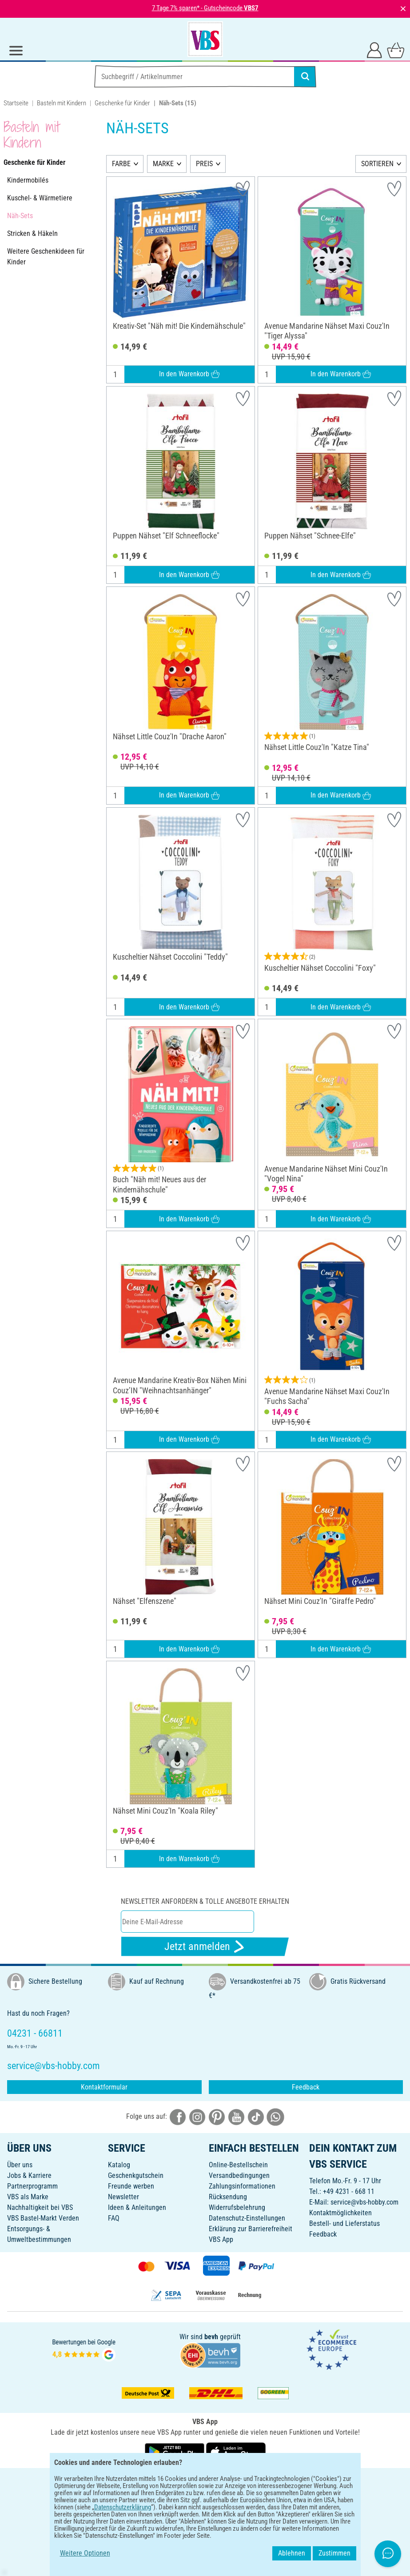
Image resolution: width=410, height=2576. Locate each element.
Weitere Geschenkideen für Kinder (45, 256)
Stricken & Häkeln (32, 233)
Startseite (16, 103)
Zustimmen (334, 2553)
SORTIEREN (377, 164)
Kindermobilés (27, 180)
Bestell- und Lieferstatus (344, 2223)
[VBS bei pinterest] (217, 2116)
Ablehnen (291, 2553)
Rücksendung (228, 2197)
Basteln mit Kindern (61, 103)
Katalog (119, 2165)
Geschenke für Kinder (122, 103)
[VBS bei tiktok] (256, 2116)
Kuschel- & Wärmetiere (39, 198)
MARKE (163, 164)
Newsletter (123, 2197)
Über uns (19, 2165)
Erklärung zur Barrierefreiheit (250, 2229)
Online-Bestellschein (238, 2165)
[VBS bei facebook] (178, 2116)
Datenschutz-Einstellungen (247, 2218)
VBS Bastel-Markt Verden (43, 2218)
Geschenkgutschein (135, 2175)
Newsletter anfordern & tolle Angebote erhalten (205, 1901)
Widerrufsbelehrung (237, 2207)
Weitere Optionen (85, 2553)
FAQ (113, 2218)
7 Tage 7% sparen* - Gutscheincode (205, 8)
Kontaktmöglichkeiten (340, 2213)
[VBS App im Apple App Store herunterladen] (236, 2451)
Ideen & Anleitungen (137, 2207)
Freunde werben (131, 2186)
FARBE (121, 164)
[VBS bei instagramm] (197, 2116)
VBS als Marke (27, 2197)
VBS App (221, 2239)
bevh (211, 2337)
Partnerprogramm (32, 2186)
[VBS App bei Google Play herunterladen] (175, 2451)
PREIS (204, 164)
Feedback (305, 2087)
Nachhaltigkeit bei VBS (40, 2207)
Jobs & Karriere (29, 2175)
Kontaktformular (104, 2087)
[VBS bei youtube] (236, 2116)
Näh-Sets (20, 215)
